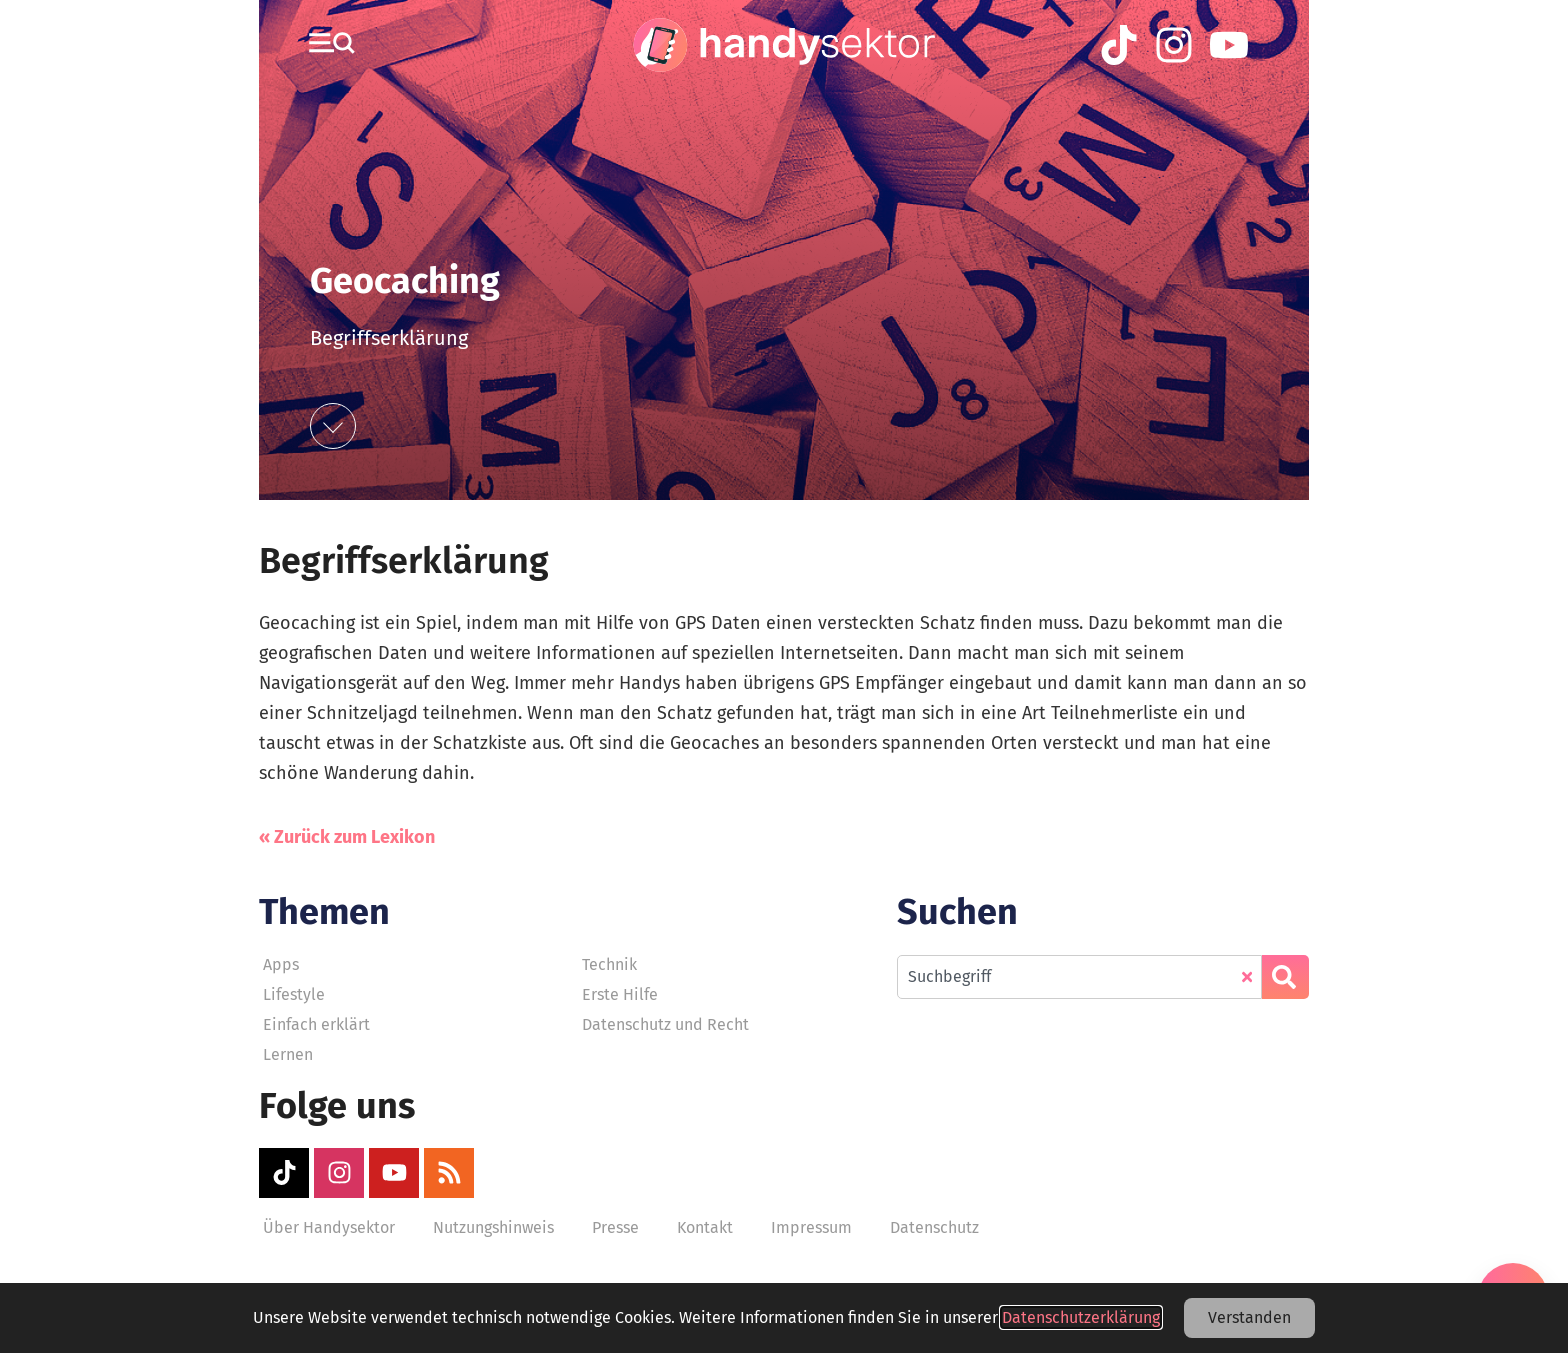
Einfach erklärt (316, 1024)
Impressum (811, 1227)
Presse (615, 1227)
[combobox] (1079, 977)
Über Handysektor (329, 1227)
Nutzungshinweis (493, 1227)
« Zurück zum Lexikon (347, 837)
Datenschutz (934, 1227)
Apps (281, 964)
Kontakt (705, 1227)
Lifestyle (294, 994)
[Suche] (1285, 977)
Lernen (288, 1054)
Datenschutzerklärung (1081, 1317)
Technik (609, 964)
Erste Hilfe (620, 994)
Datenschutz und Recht (665, 1024)
